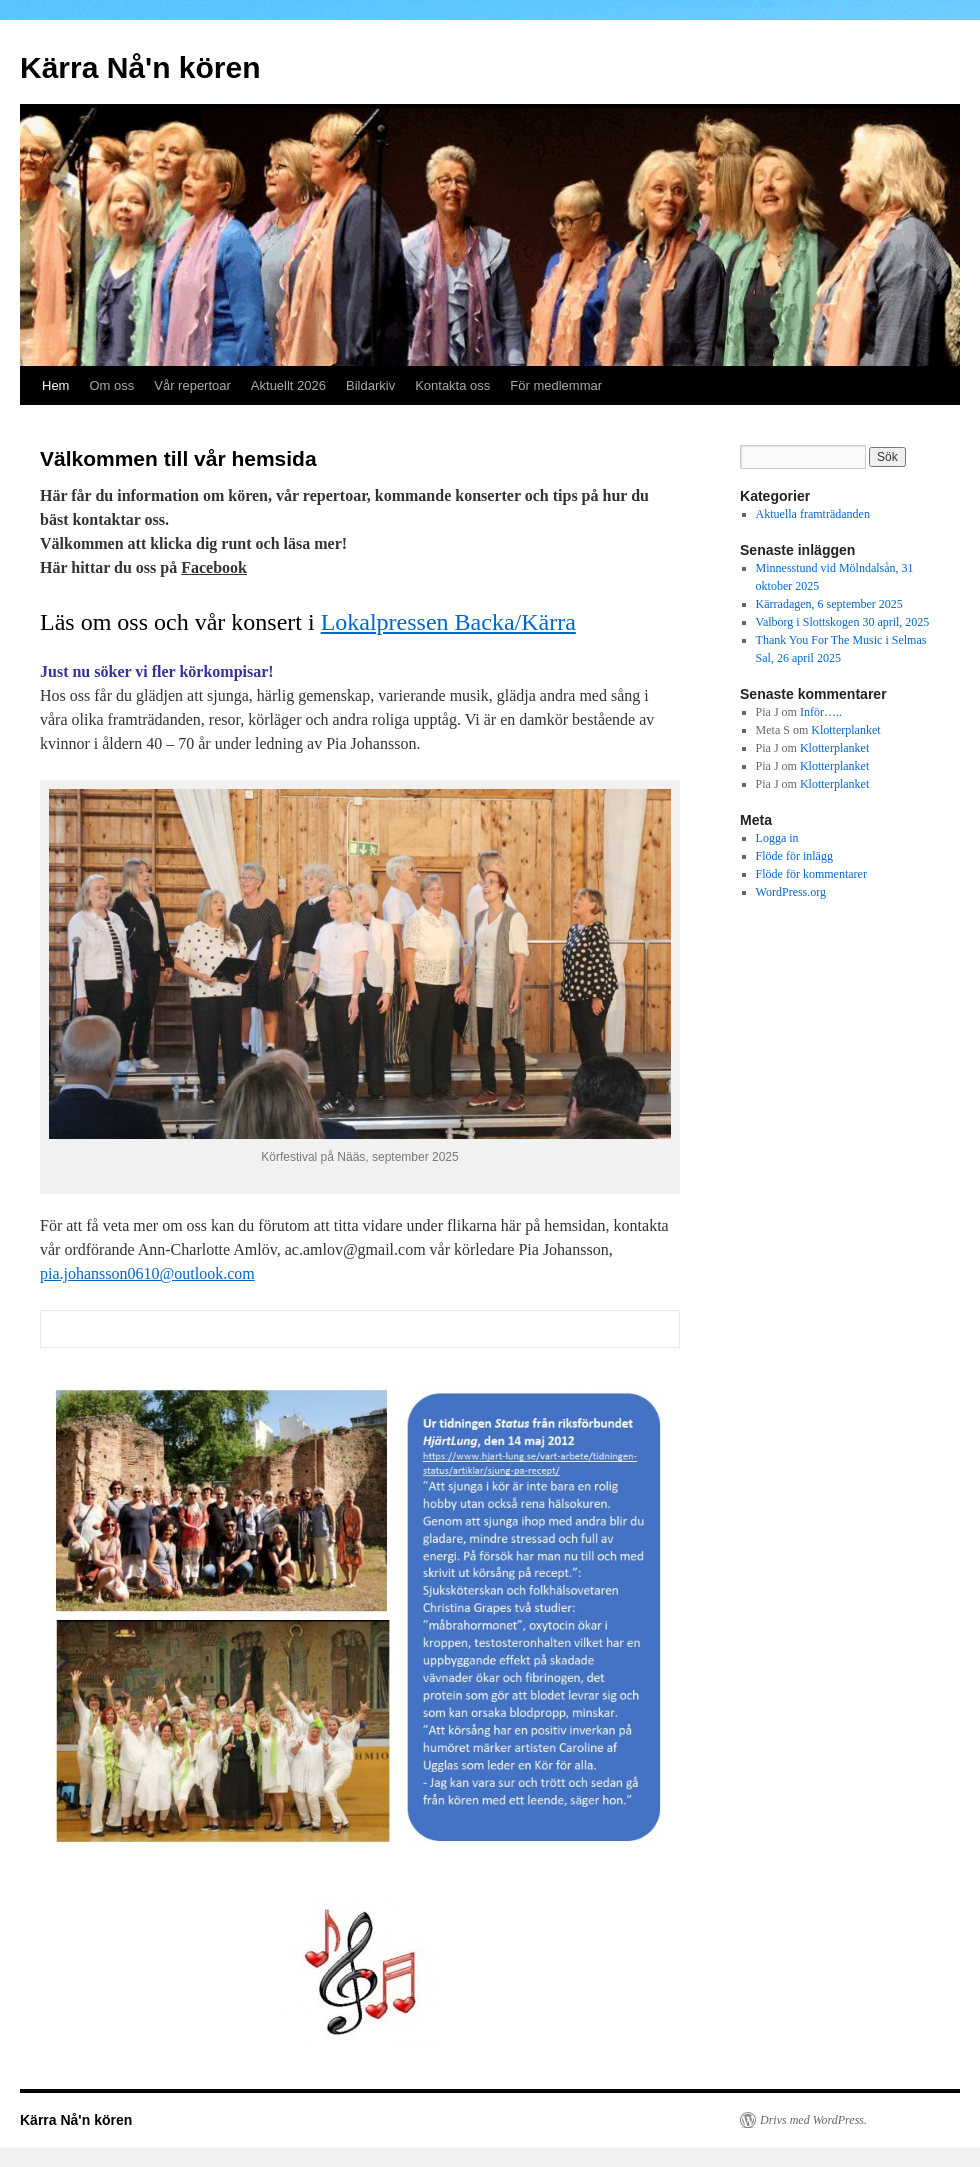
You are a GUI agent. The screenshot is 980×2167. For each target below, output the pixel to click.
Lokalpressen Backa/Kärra (448, 622)
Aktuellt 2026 (288, 385)
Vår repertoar (192, 385)
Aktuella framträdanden (813, 514)
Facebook (214, 567)
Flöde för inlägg (794, 856)
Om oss (111, 385)
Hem (55, 385)
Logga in (777, 838)
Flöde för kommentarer (811, 874)
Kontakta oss (452, 385)
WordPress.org (791, 892)
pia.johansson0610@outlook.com (147, 1273)
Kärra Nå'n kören (140, 67)
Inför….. (821, 712)
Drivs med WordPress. (813, 2120)
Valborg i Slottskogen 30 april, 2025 (843, 622)
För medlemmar (556, 385)
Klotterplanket (845, 730)
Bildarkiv (370, 385)
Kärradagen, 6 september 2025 (829, 604)
